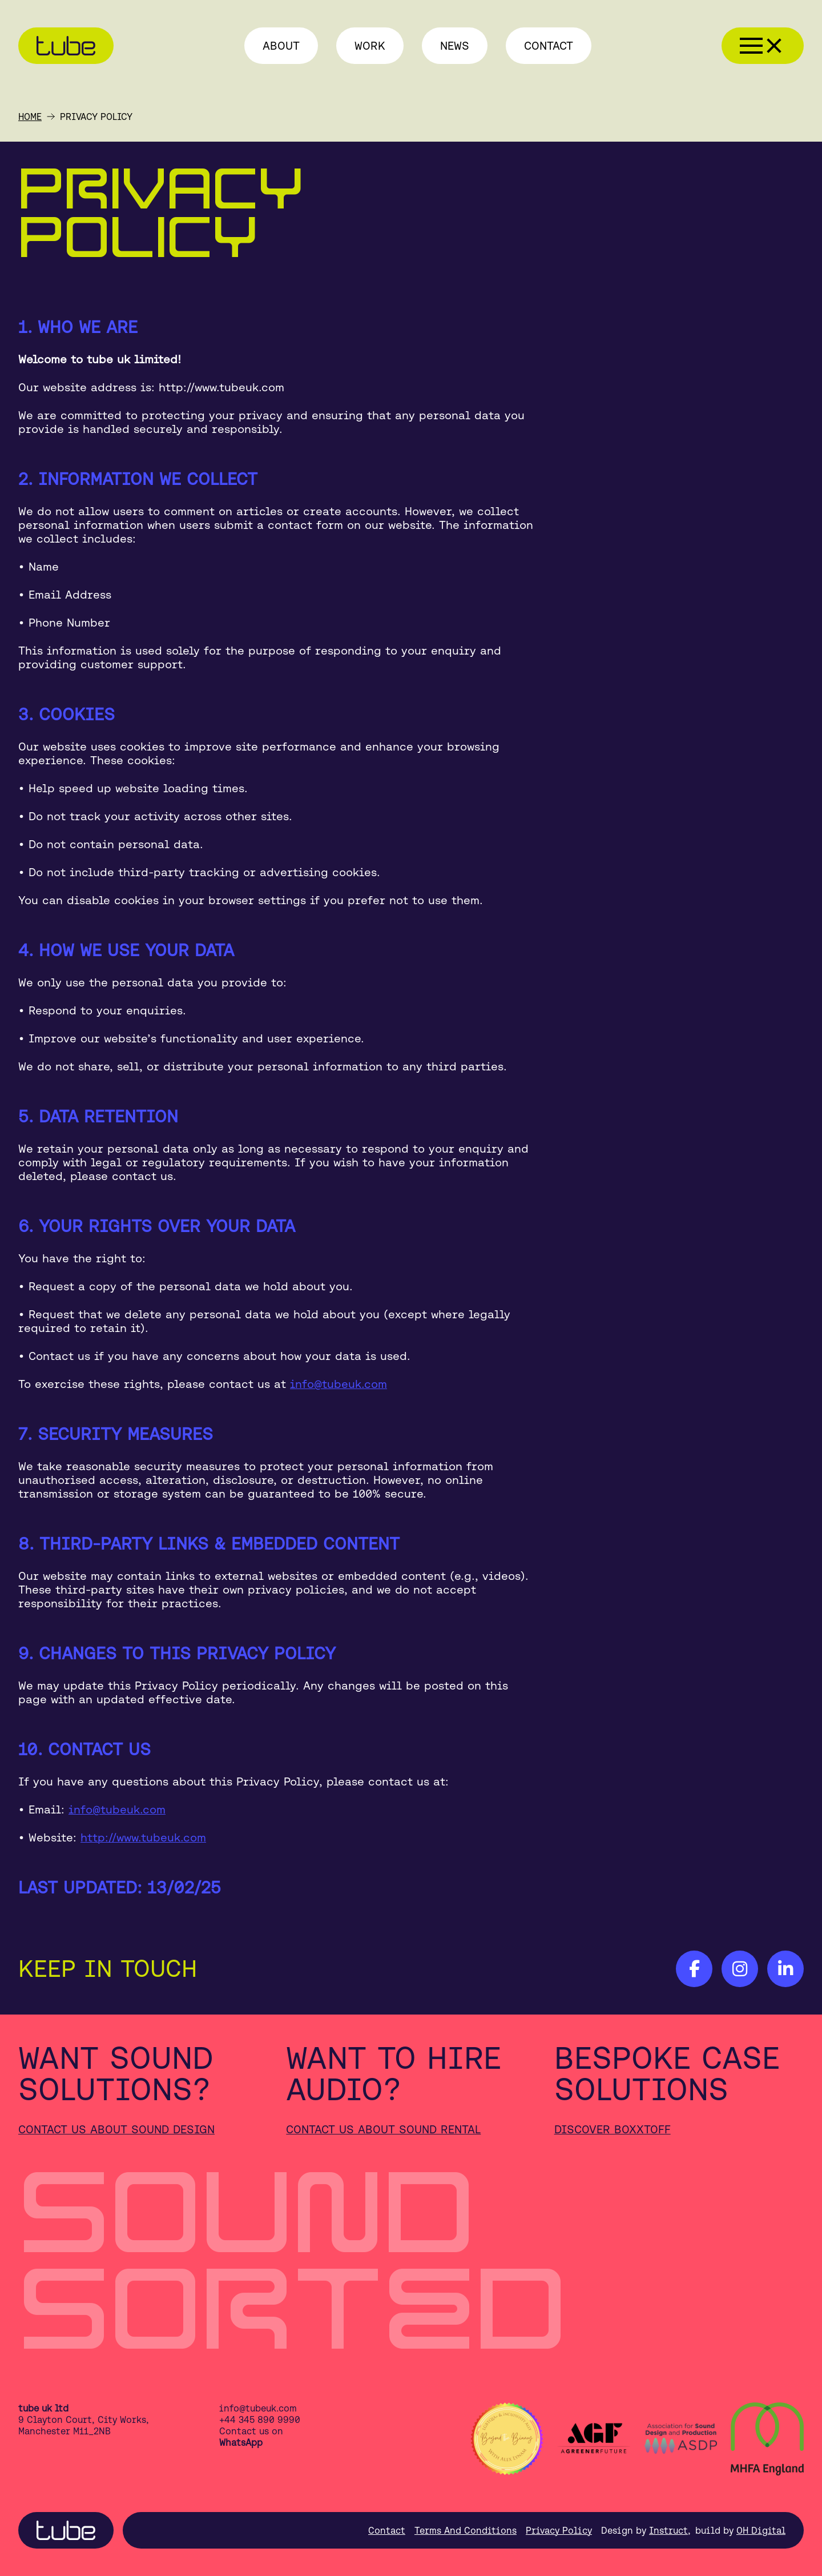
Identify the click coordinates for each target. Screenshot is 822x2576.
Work (369, 45)
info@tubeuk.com (338, 1383)
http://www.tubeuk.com (143, 1837)
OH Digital (760, 2530)
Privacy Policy (559, 2530)
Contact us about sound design (116, 2129)
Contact (548, 45)
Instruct (668, 2530)
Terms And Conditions (465, 2530)
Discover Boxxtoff (612, 2129)
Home (30, 116)
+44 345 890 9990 (259, 2419)
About (281, 45)
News (454, 45)
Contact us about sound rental (383, 2129)
